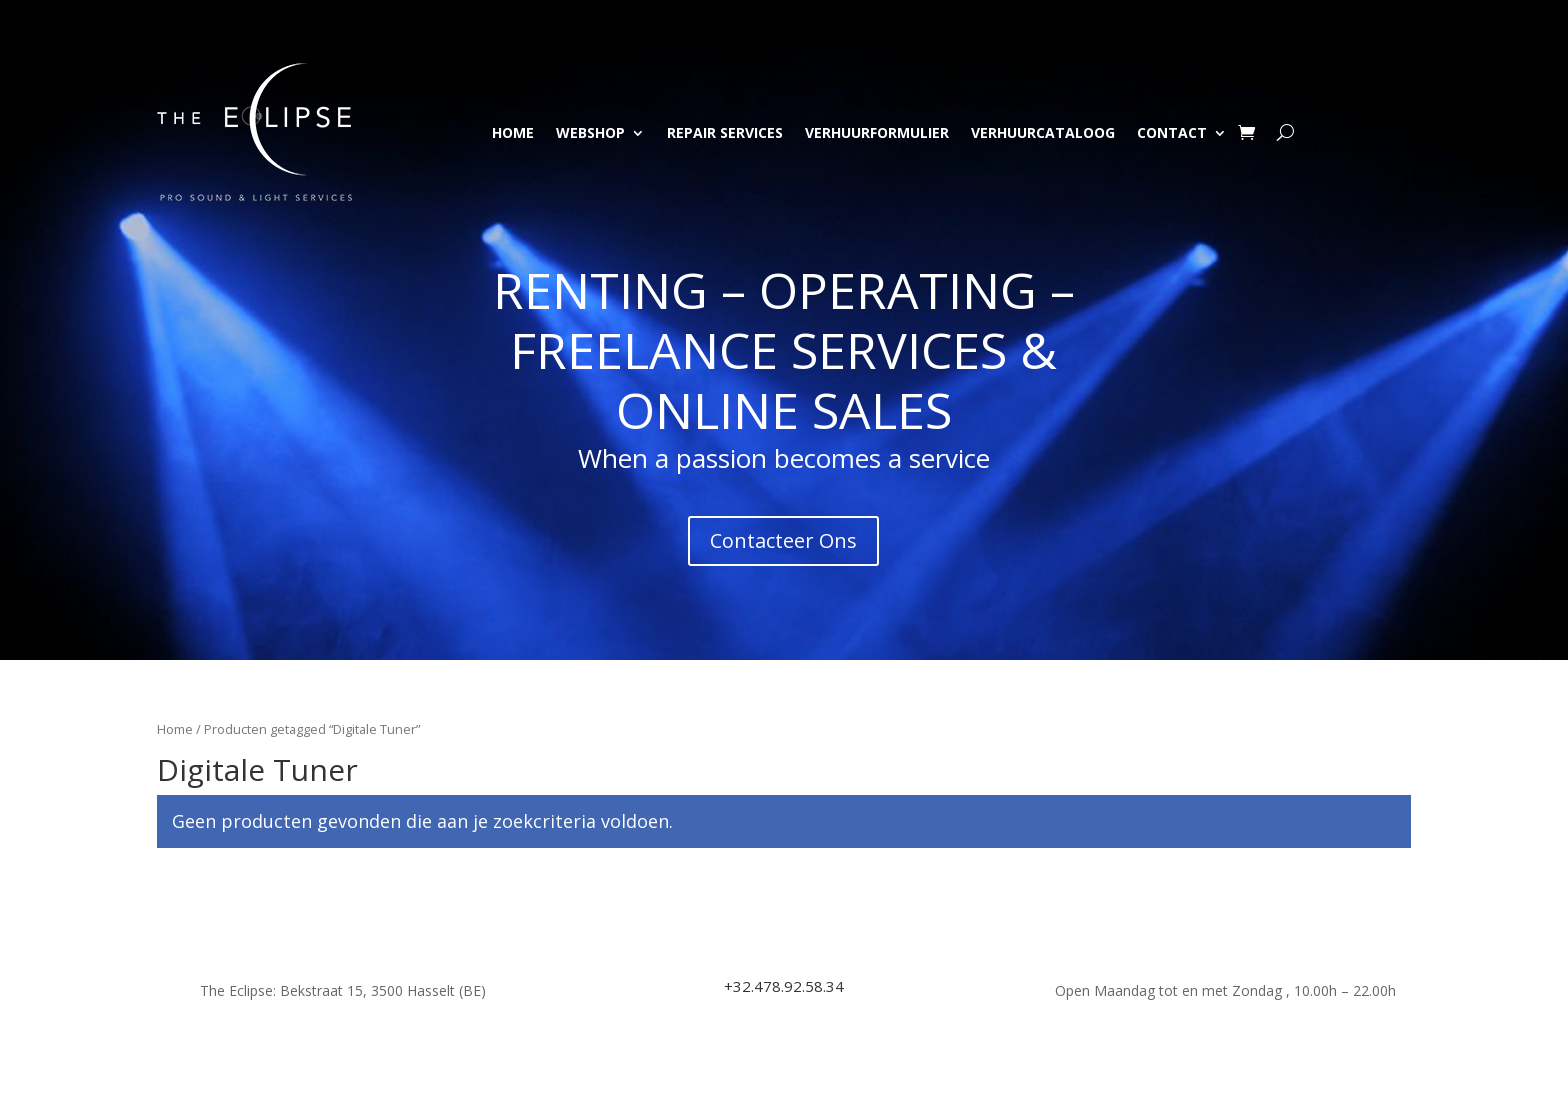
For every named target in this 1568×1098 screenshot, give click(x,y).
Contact (1172, 132)
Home (513, 132)
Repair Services (725, 132)
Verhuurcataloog (1043, 132)
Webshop (590, 132)
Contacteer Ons (783, 540)
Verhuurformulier (877, 132)
